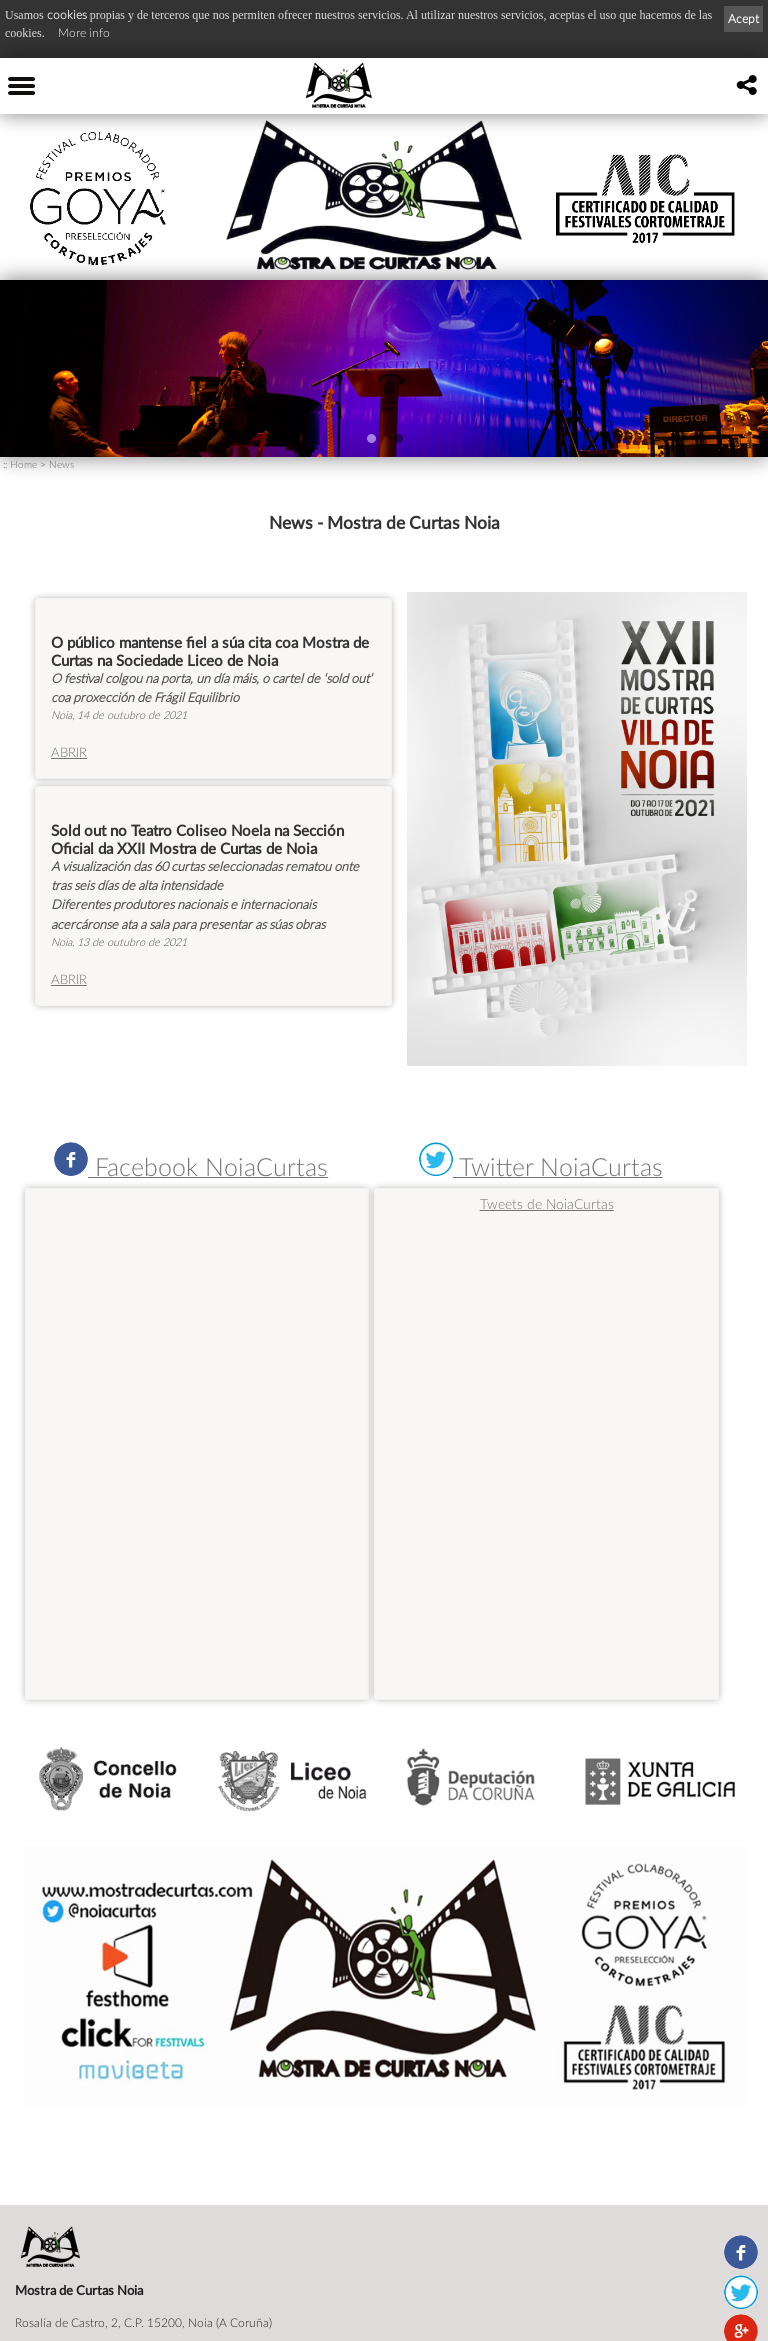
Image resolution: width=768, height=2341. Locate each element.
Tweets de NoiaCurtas (547, 1203)
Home (23, 464)
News (61, 464)
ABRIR (69, 752)
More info (84, 32)
